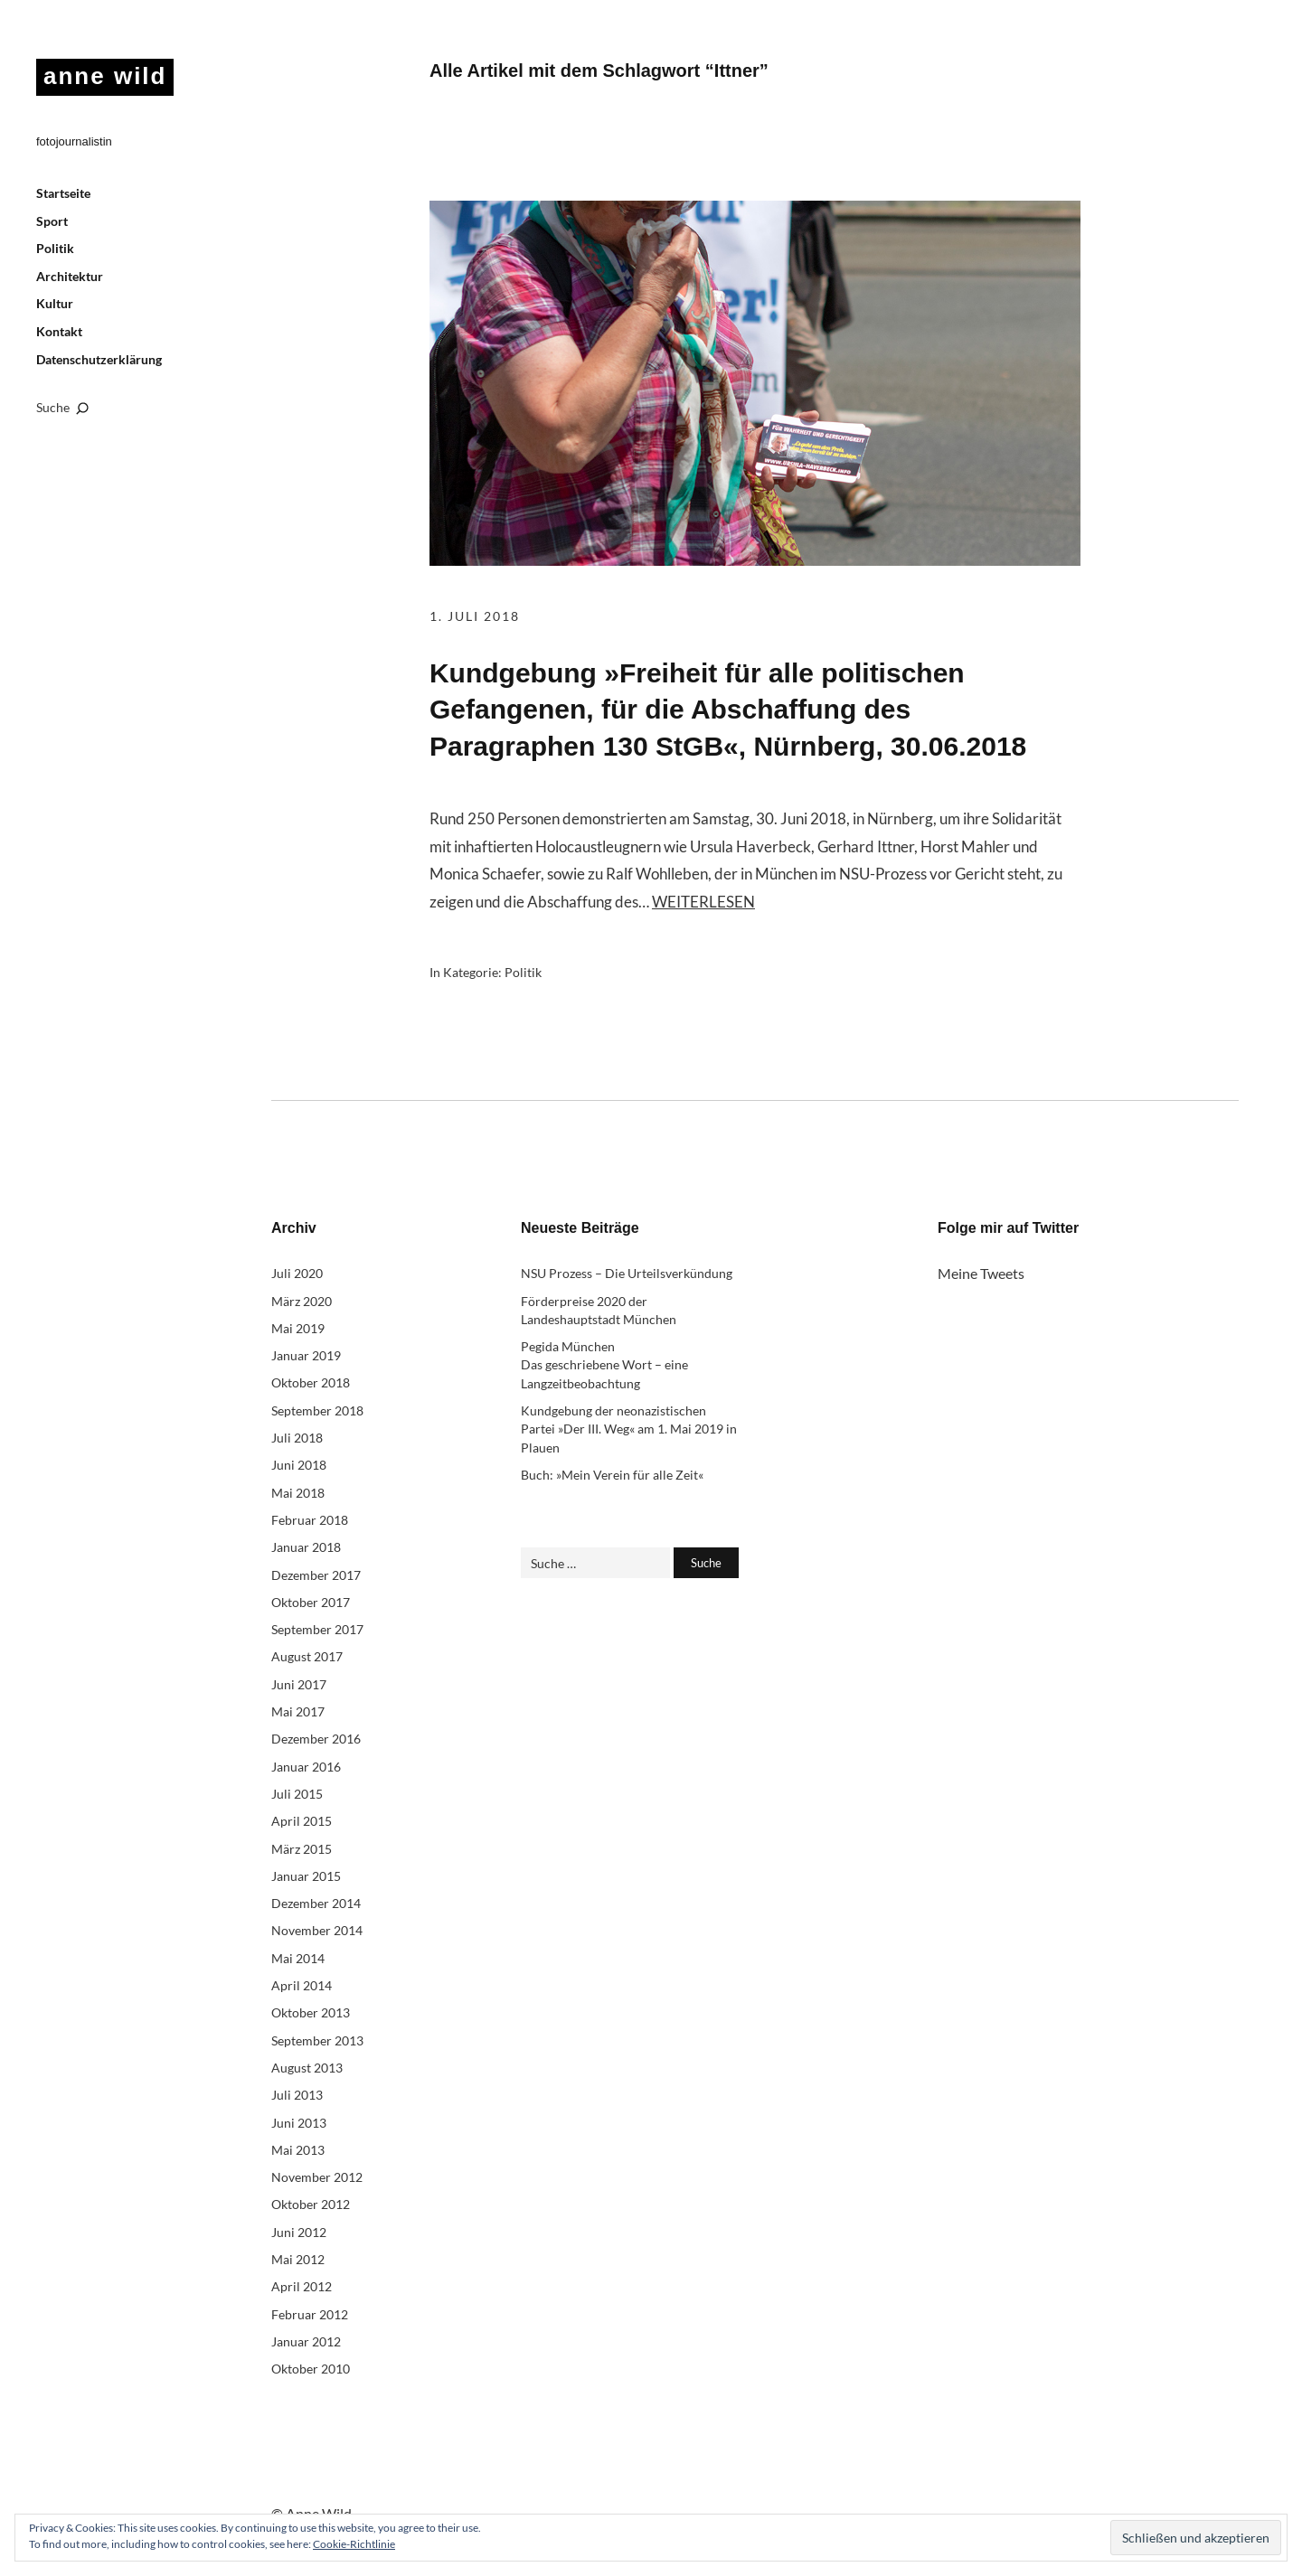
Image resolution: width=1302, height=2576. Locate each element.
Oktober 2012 (310, 2204)
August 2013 (307, 2067)
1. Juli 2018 (474, 616)
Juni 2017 (298, 1684)
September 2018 (317, 1410)
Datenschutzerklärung (99, 359)
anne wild (104, 75)
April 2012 (301, 2286)
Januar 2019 (306, 1355)
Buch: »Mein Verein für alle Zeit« (612, 1474)
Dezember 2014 (316, 1903)
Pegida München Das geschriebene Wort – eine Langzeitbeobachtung (604, 1365)
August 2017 (307, 1656)
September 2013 (317, 2040)
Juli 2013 (297, 2094)
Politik (55, 248)
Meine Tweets (981, 1273)
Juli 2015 (297, 1793)
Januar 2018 (306, 1547)
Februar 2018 (309, 1520)
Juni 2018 (298, 1464)
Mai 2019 (298, 1328)
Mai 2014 (298, 1958)
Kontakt (59, 331)
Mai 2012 (298, 2259)
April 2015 (301, 1821)
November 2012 (317, 2177)
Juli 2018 (297, 1437)
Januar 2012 (306, 2341)
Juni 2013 (298, 2122)
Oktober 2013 (310, 2012)
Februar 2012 (309, 2314)
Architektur (69, 276)
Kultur (54, 303)
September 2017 (317, 1629)
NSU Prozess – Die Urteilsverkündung (626, 1273)
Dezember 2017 (316, 1575)
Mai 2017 (298, 1711)
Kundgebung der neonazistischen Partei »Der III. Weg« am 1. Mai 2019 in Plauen (629, 1429)
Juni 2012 (298, 2232)
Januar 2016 (306, 1766)
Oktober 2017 (310, 1602)
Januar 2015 (306, 1876)
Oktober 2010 (310, 2368)
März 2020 (301, 1301)
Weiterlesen (703, 901)
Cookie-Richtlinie (354, 2544)
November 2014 (317, 1930)
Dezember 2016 (316, 1738)
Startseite (63, 193)
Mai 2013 (298, 2150)
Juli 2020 (297, 1273)
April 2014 (301, 1985)
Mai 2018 (298, 1492)
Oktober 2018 (310, 1382)
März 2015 (301, 1849)
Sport (52, 221)
